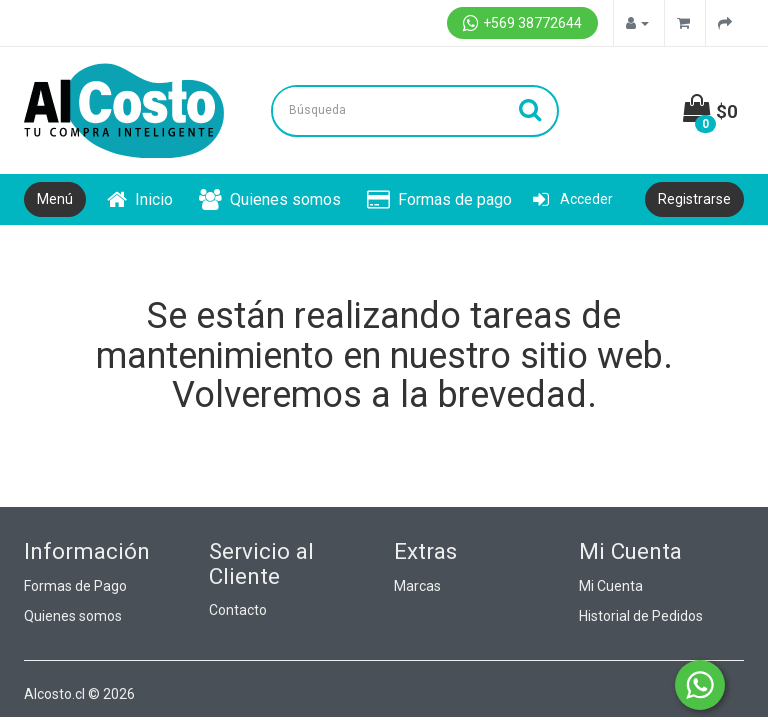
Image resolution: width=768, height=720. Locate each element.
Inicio (140, 199)
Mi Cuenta (611, 586)
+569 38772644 (522, 23)
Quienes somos (270, 199)
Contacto (238, 610)
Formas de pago (439, 199)
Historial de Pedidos (641, 616)
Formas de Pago (75, 586)
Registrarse (694, 199)
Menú (55, 199)
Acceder (573, 199)
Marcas (417, 586)
